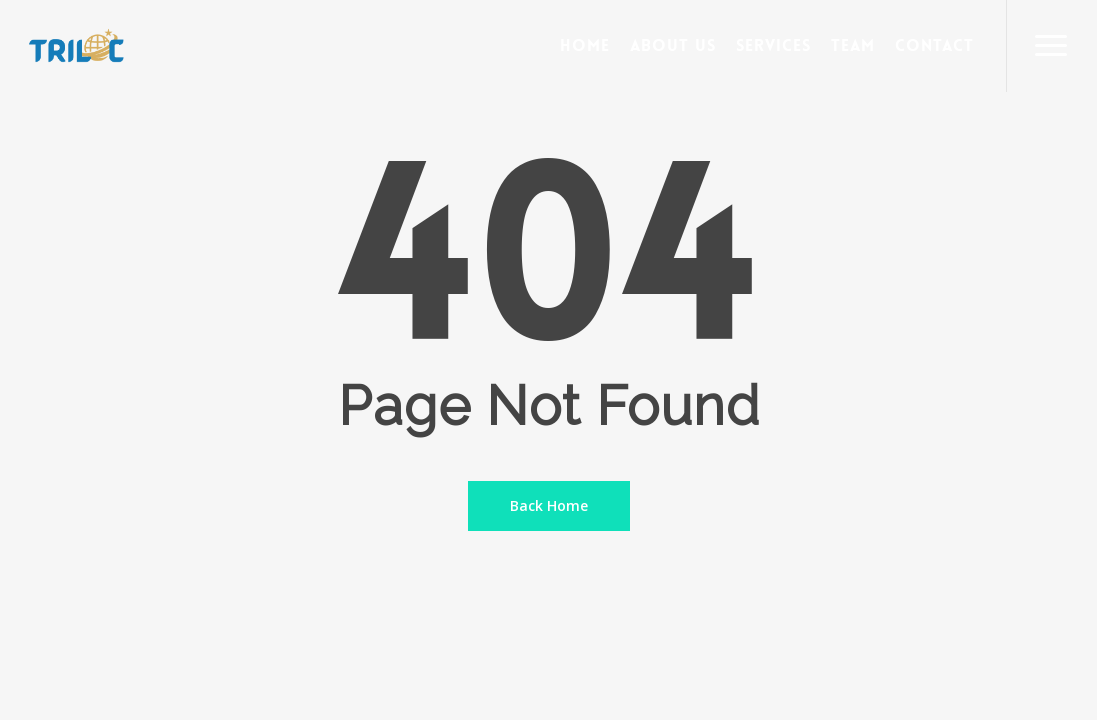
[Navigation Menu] (1051, 46)
